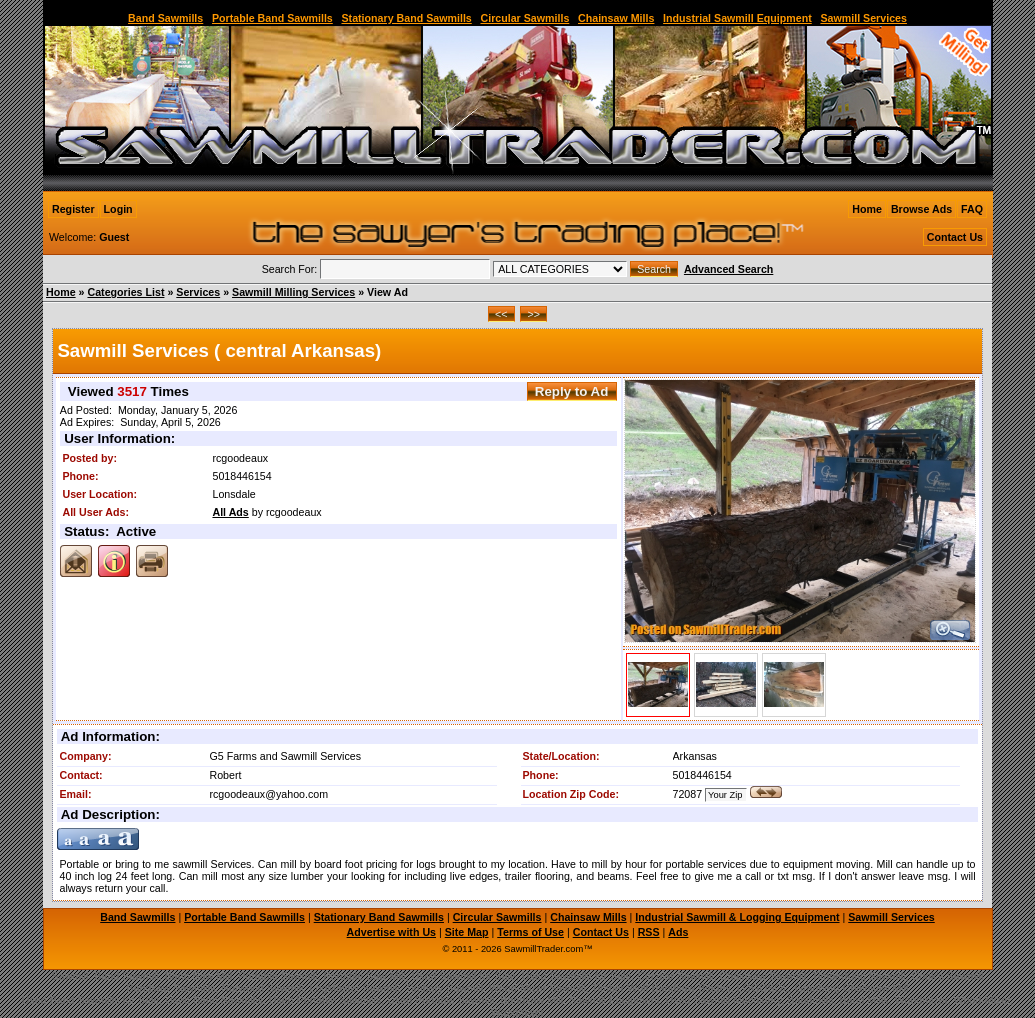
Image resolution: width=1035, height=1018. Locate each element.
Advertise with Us (391, 932)
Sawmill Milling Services (293, 292)
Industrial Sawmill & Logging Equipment (737, 917)
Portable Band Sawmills (272, 18)
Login (118, 209)
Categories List (125, 292)
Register (73, 209)
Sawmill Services (863, 18)
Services (198, 292)
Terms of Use (530, 932)
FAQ (972, 209)
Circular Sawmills (524, 18)
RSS (649, 932)
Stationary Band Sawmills (406, 18)
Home (867, 209)
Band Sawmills (165, 18)
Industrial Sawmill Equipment (737, 18)
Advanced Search (728, 269)
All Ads (230, 512)
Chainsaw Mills (616, 18)
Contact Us (955, 237)
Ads (678, 932)
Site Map (467, 932)
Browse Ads (921, 209)
